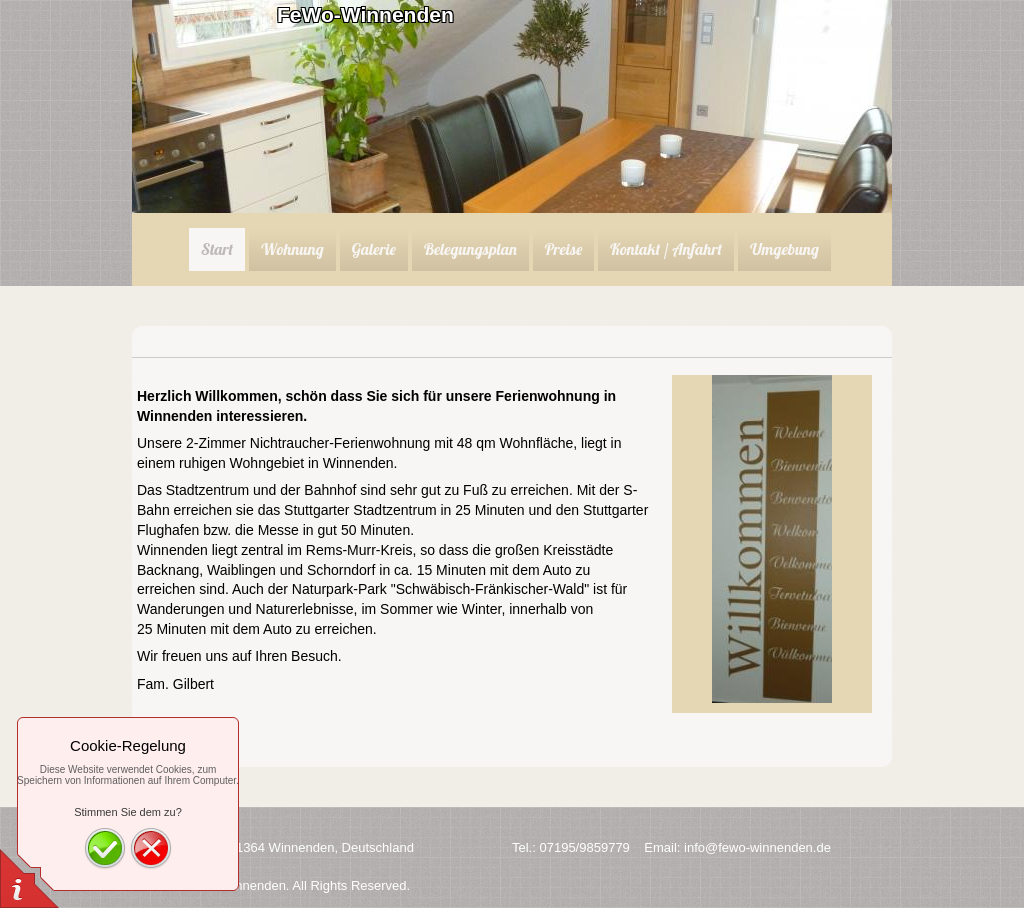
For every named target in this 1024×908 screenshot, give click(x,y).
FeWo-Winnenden (365, 14)
